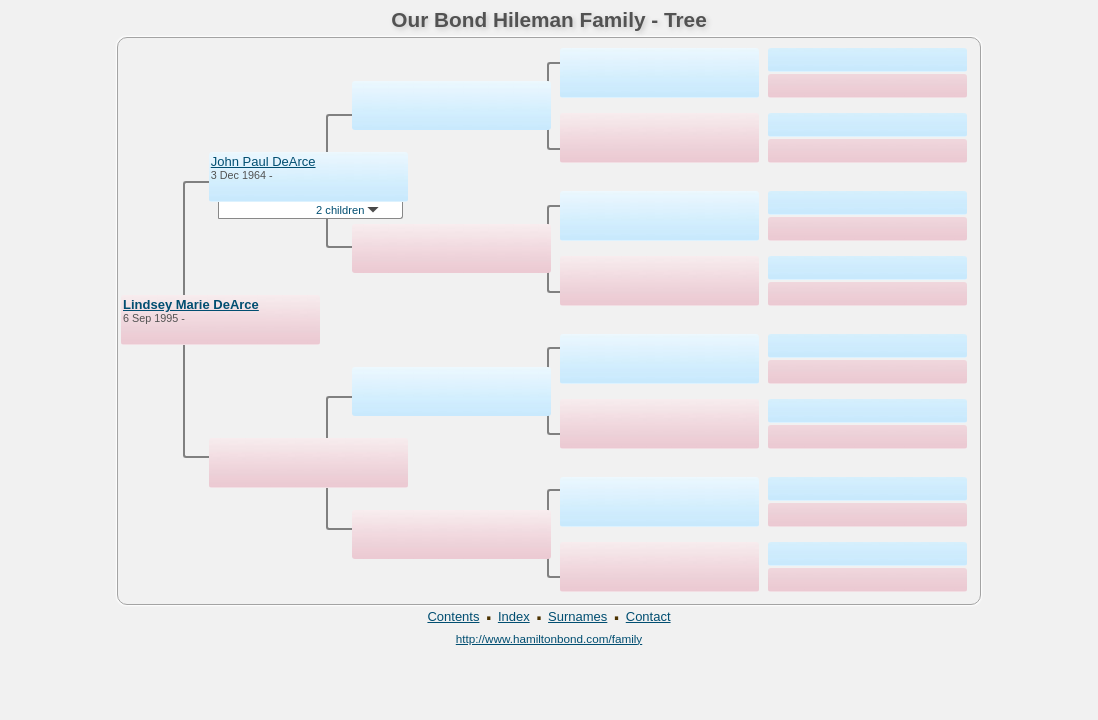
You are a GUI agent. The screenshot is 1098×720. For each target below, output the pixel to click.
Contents (453, 616)
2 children (347, 210)
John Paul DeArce (263, 161)
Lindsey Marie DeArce (191, 304)
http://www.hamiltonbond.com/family (549, 638)
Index (514, 616)
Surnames (577, 616)
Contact (648, 616)
